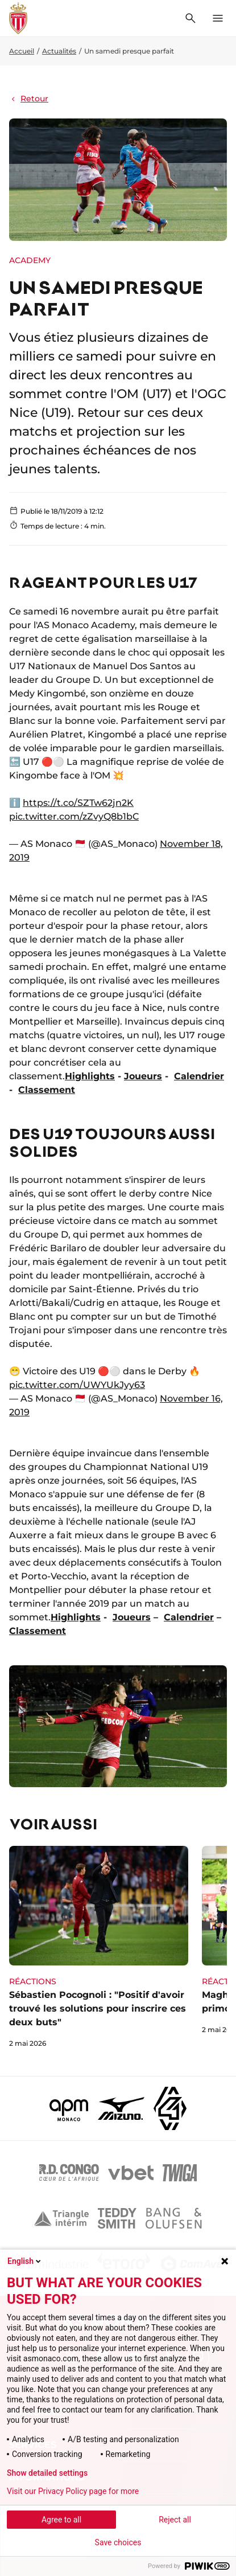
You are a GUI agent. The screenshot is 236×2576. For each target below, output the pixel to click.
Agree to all (61, 2519)
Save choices (118, 2542)
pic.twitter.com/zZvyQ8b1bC (74, 816)
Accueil (21, 51)
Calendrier (199, 1076)
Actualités (59, 51)
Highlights (90, 1076)
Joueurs (143, 1076)
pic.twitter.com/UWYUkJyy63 (77, 1384)
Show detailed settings (47, 2472)
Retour (28, 98)
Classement (46, 1089)
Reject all (175, 2519)
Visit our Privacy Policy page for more (73, 2491)
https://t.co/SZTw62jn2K (78, 802)
